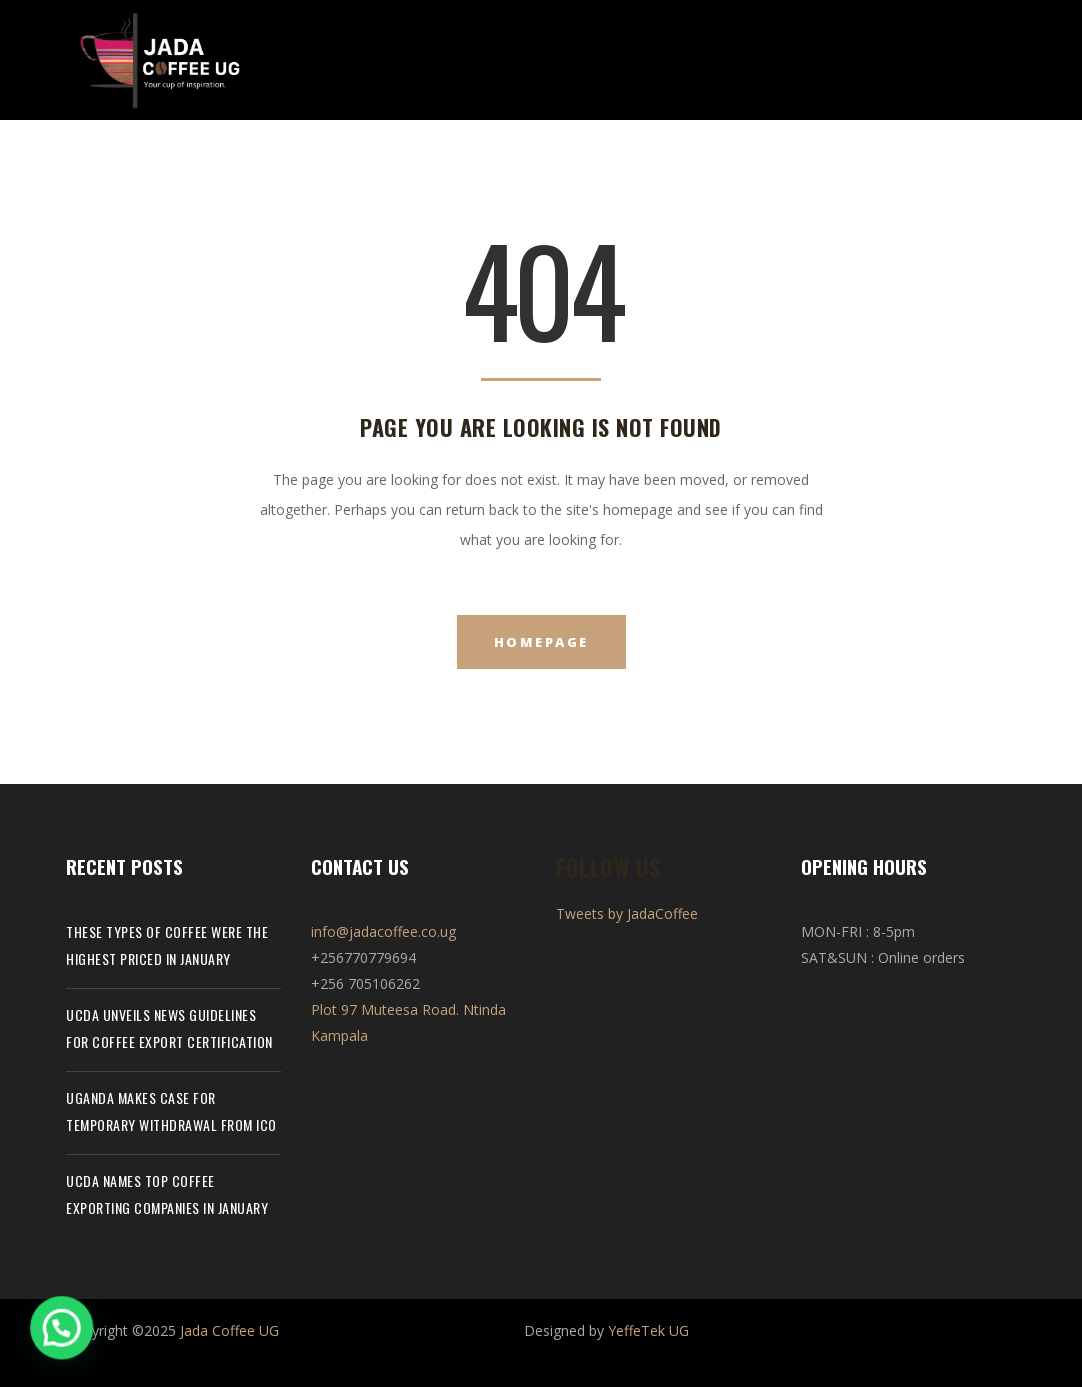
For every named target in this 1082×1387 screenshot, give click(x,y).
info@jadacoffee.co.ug (383, 931)
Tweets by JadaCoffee (627, 913)
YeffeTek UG (648, 1330)
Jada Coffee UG (229, 1330)
